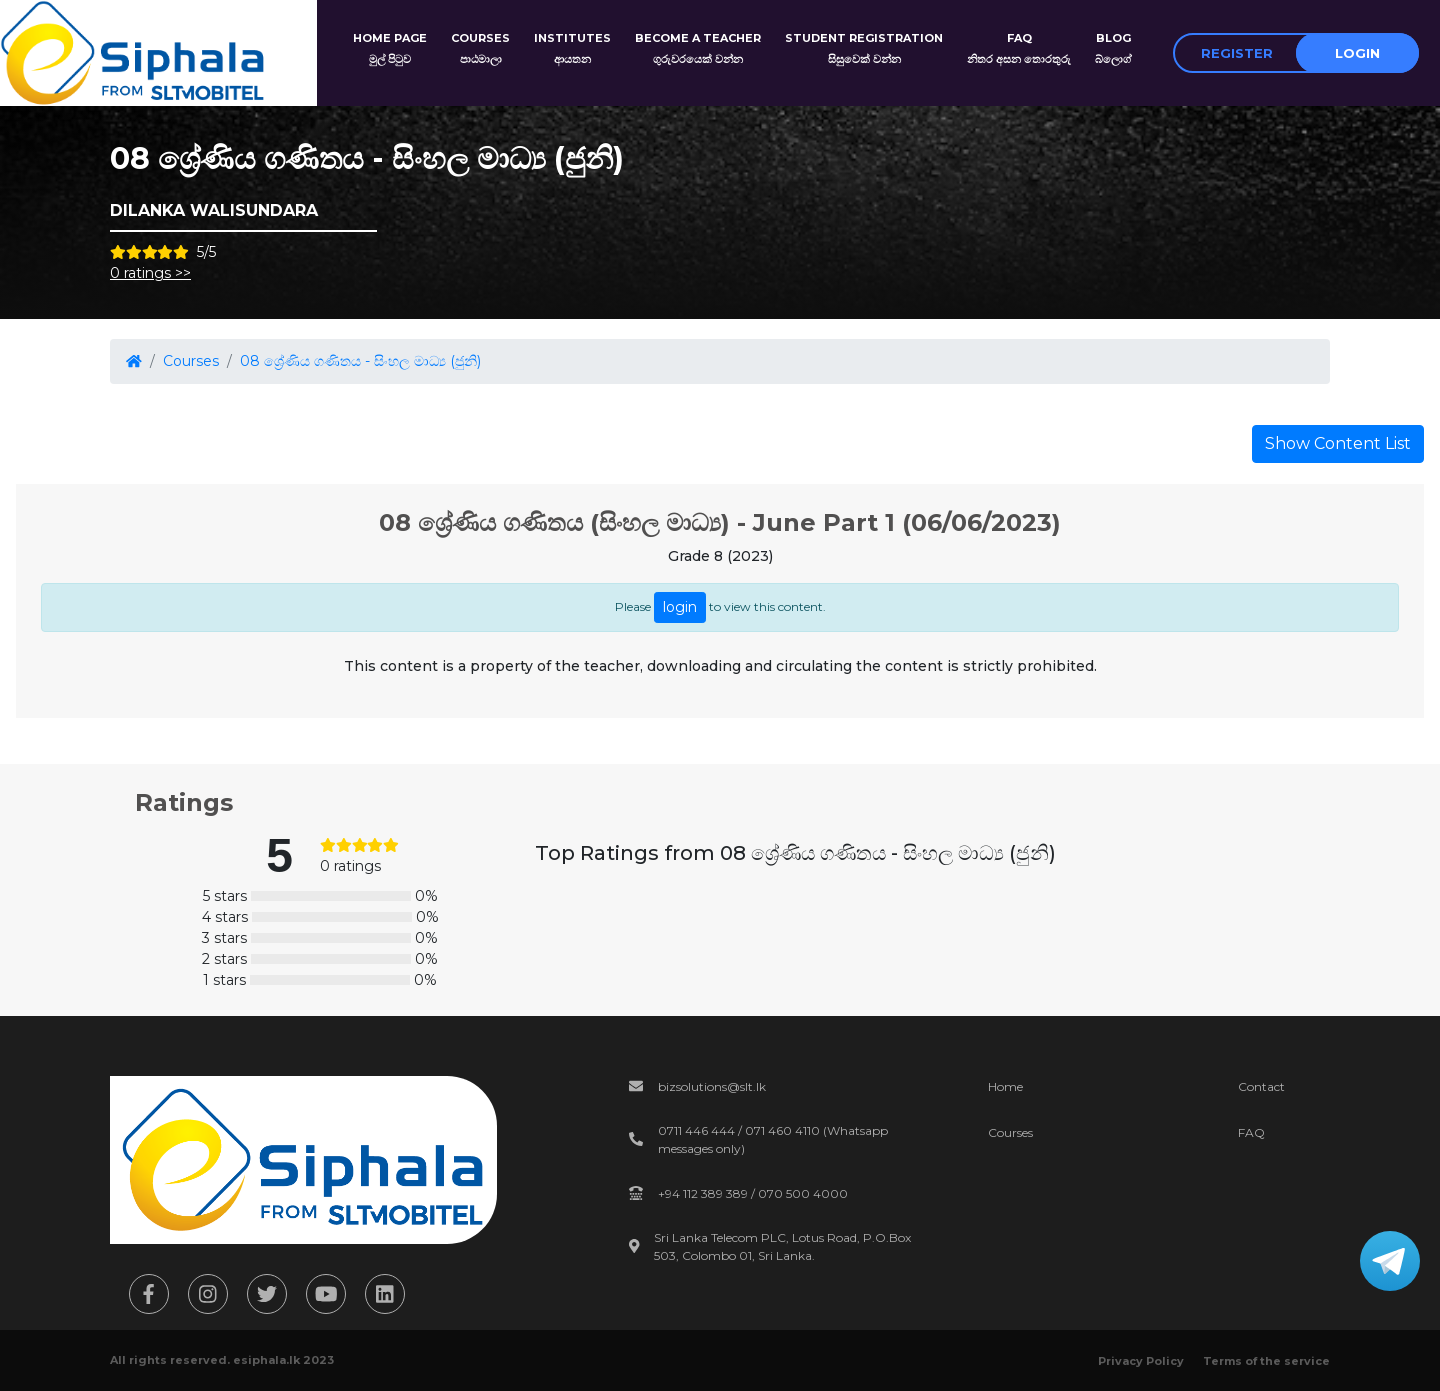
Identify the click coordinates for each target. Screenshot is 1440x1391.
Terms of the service (1266, 1361)
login (680, 607)
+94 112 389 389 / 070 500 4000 (753, 1193)
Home (1005, 1086)
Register (1237, 53)
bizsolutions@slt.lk (712, 1086)
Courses (191, 361)
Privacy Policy (1141, 1361)
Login (1357, 53)
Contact (1261, 1086)
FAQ (1251, 1132)
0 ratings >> (150, 273)
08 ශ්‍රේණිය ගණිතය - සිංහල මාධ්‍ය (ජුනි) (360, 361)
